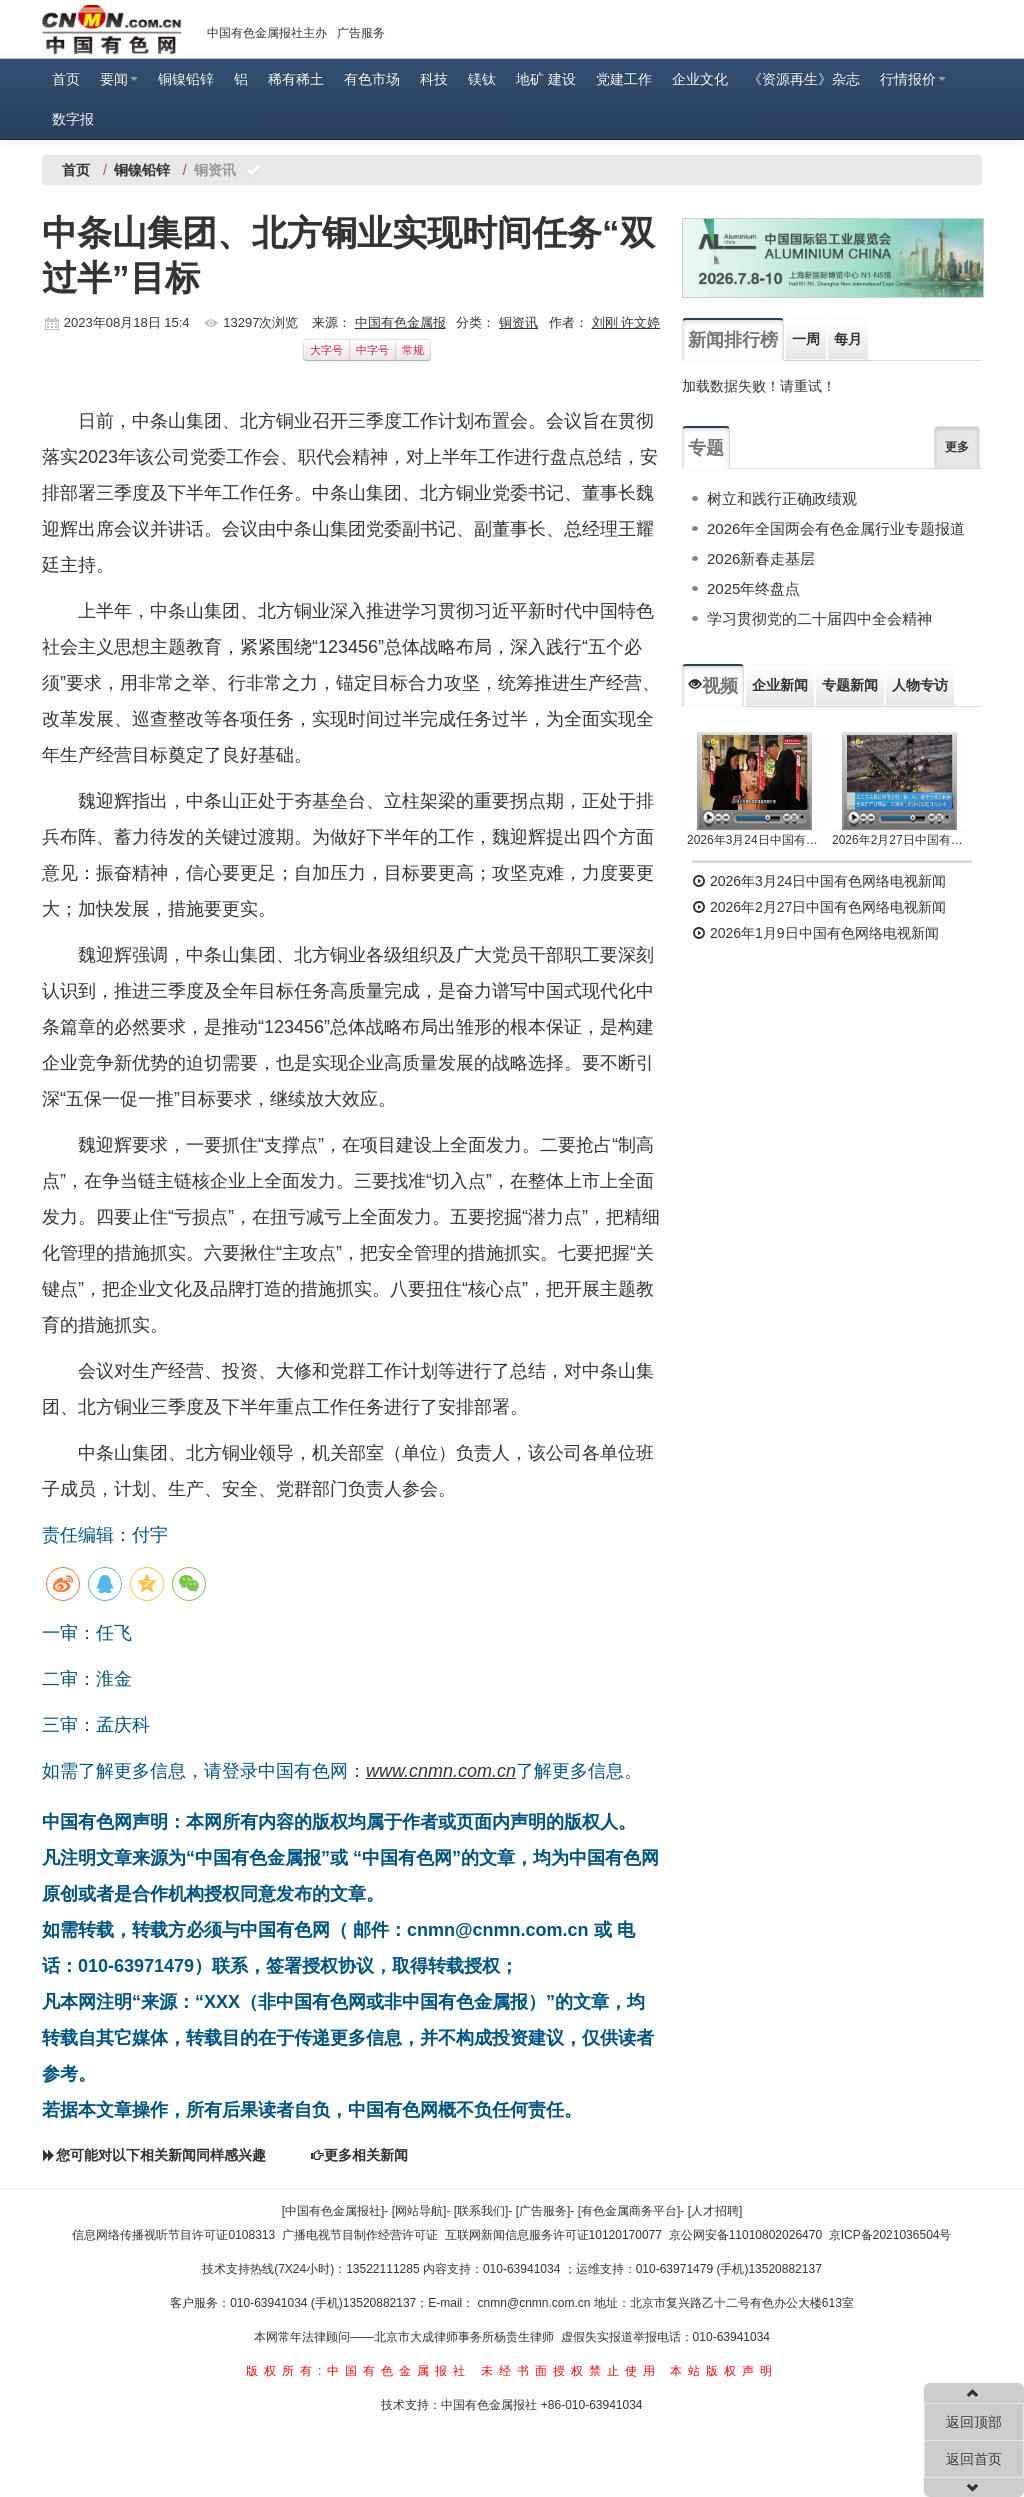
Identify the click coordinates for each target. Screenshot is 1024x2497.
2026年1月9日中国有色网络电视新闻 (815, 933)
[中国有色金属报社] (333, 2211)
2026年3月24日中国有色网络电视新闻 (754, 840)
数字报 (73, 119)
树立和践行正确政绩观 (782, 498)
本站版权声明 (724, 2371)
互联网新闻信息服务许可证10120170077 (553, 2235)
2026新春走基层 (761, 558)
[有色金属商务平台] (629, 2211)
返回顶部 (974, 2422)
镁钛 (482, 79)
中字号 (372, 350)
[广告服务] (543, 2211)
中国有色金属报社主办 (267, 33)
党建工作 (624, 79)
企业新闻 (780, 685)
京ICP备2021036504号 (890, 2235)
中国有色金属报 (400, 322)
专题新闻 (850, 685)
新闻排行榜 (733, 340)
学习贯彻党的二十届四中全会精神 (819, 618)
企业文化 (700, 79)
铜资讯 (518, 322)
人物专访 (920, 685)
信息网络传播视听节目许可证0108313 (173, 2235)
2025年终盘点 (753, 588)
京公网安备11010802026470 (745, 2235)
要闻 (119, 79)
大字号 (326, 350)
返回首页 (974, 2459)
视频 (713, 686)
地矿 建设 (546, 79)
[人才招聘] (715, 2211)
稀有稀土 (296, 79)
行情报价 (913, 79)
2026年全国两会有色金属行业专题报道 (836, 528)
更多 (957, 447)
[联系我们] (481, 2211)
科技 (434, 79)
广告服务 (361, 33)
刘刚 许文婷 (626, 322)
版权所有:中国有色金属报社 (358, 2371)
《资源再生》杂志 (804, 79)
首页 (66, 79)
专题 (706, 448)
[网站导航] (419, 2211)
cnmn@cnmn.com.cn (536, 2303)
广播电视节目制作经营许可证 (360, 2235)
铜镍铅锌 (186, 79)
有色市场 (372, 79)
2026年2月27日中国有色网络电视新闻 (899, 840)
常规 (413, 350)
